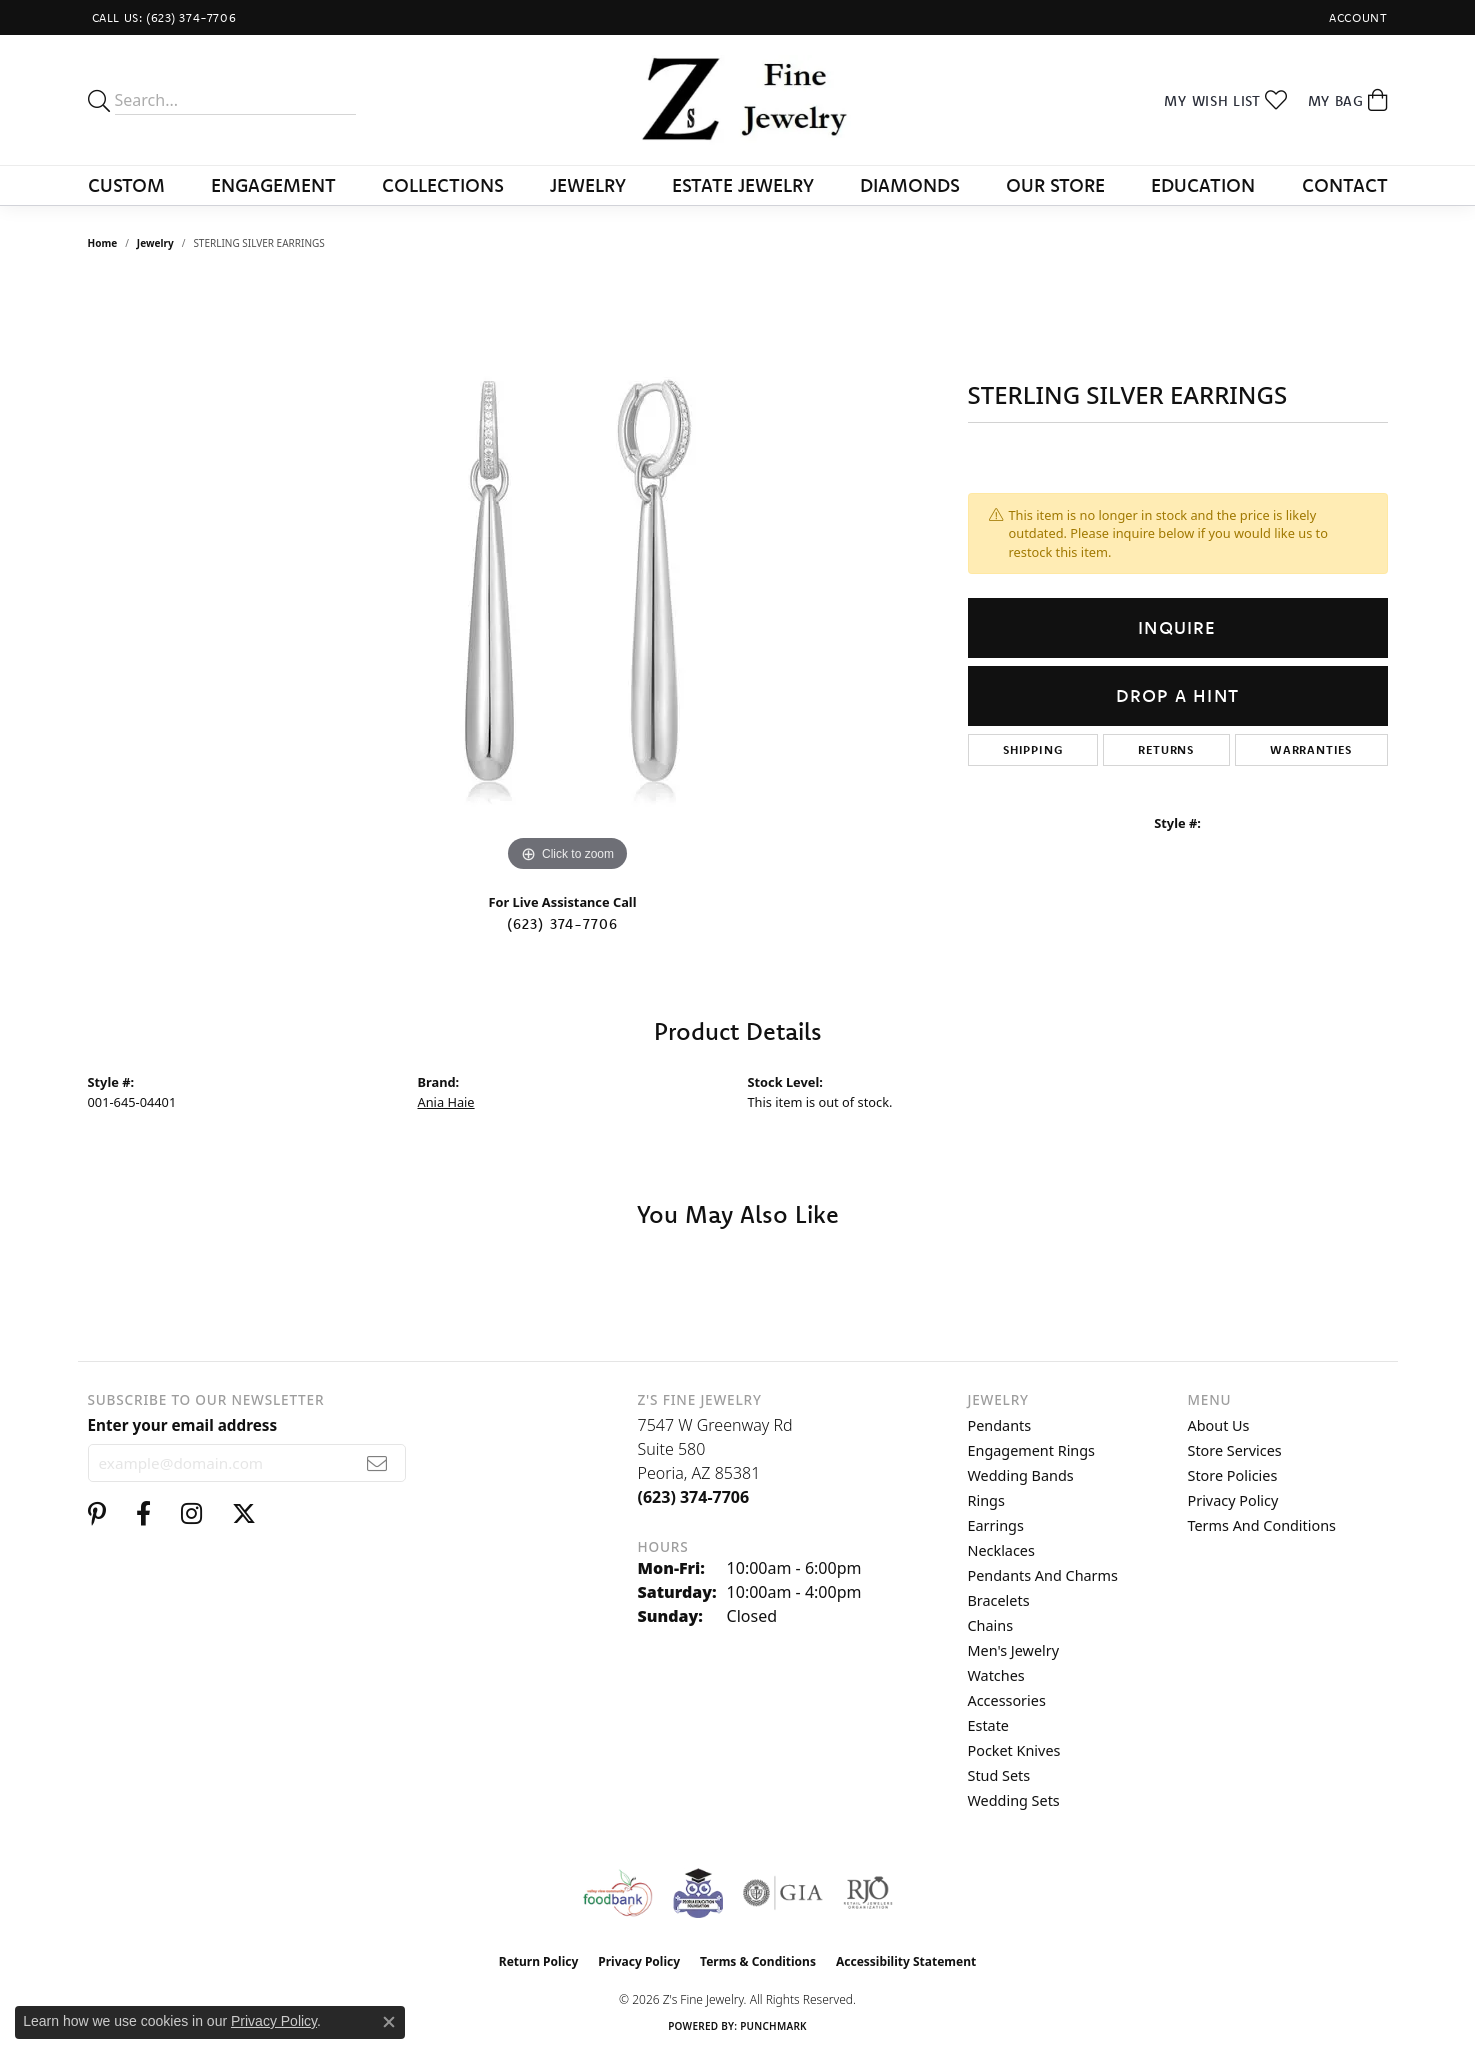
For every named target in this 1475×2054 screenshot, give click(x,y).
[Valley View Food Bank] (617, 1893)
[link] (162, 17)
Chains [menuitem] (991, 1625)
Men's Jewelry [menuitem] (1014, 1650)
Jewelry (588, 185)
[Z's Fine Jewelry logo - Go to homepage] (737, 100)
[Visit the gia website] (783, 1893)
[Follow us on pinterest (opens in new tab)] (97, 1514)
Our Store (1055, 185)
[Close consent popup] (389, 2022)
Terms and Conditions (1262, 1525)
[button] (1356, 17)
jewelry (155, 243)
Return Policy (539, 1961)
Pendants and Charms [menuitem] (1043, 1575)
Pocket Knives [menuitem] (1014, 1750)
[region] (568, 577)
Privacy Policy (1233, 1500)
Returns (1166, 749)
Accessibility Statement (906, 1961)
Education (1203, 185)
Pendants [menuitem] (1000, 1425)
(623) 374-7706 (563, 924)
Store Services (1235, 1450)
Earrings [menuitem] (996, 1525)
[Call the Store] (694, 1497)
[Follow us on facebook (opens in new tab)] (143, 1514)
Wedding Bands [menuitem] (1021, 1475)
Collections (443, 185)
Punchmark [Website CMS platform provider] (773, 2026)
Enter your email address (183, 1425)
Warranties (1311, 749)
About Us (1219, 1425)
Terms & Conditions (758, 1961)
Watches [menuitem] (996, 1675)
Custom (126, 185)
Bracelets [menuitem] (999, 1600)
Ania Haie (446, 1102)
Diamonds (910, 185)
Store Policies (1233, 1475)
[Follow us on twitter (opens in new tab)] (244, 1514)
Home (103, 243)
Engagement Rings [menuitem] (1032, 1450)
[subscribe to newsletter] (377, 1463)
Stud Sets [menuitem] (999, 1775)
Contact (1345, 185)
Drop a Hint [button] (1177, 695)
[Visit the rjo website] (868, 1893)
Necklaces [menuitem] (1001, 1550)
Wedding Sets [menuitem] (1014, 1800)
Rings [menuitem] (986, 1500)
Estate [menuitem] (988, 1725)
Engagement (273, 185)
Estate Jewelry (743, 185)
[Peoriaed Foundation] (698, 1893)
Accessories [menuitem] (1007, 1700)
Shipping (1032, 749)
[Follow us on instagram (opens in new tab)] (191, 1514)
